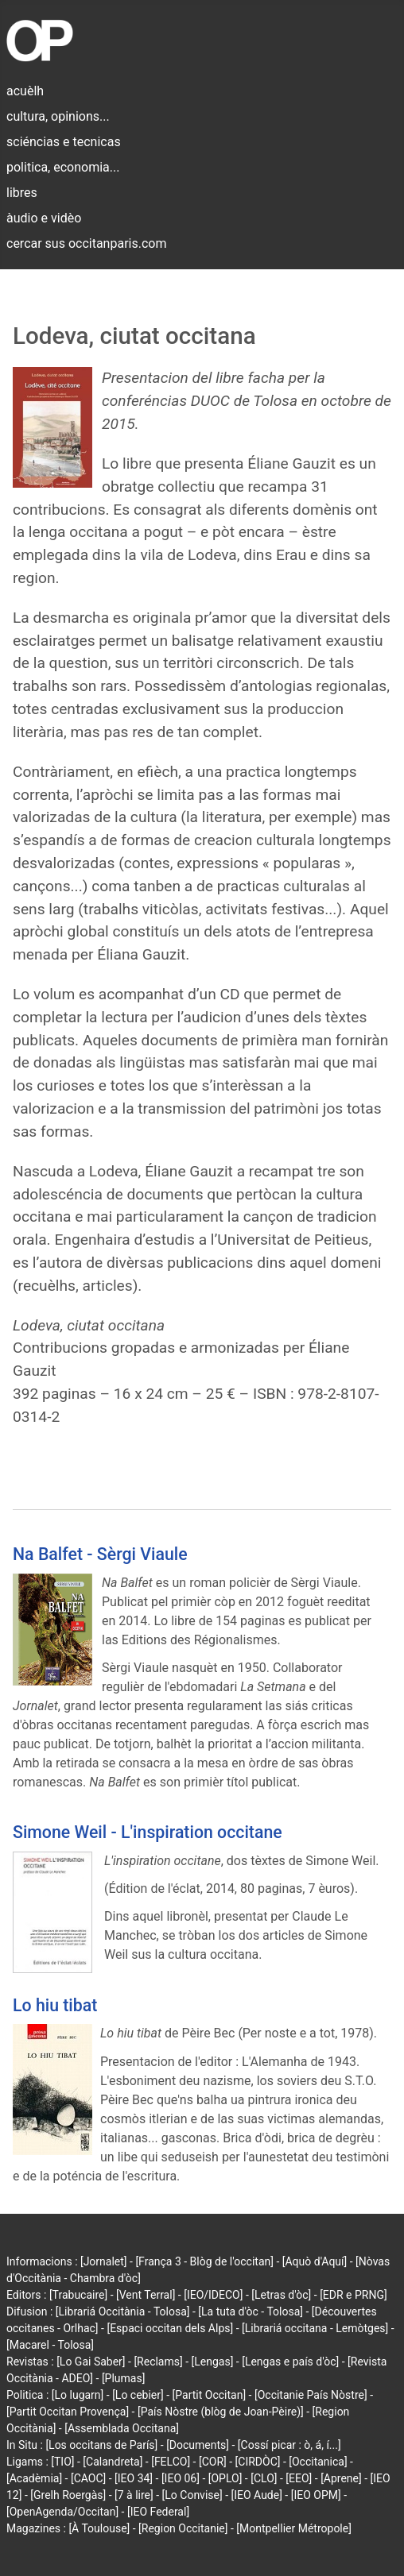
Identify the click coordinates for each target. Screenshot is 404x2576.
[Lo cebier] (138, 2395)
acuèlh (25, 90)
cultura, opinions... (58, 116)
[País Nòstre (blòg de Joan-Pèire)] (221, 2411)
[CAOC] (88, 2478)
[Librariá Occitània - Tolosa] (123, 2311)
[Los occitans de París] (101, 2445)
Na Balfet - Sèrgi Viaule (100, 1554)
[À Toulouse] (99, 2528)
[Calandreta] (112, 2461)
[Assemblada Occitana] (121, 2428)
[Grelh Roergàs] (68, 2495)
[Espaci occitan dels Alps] (170, 2328)
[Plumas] (124, 2378)
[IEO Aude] (256, 2495)
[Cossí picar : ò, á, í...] (289, 2445)
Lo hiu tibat (55, 2005)
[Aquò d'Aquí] (314, 2261)
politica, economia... (62, 167)
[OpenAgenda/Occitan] (62, 2511)
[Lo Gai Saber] (90, 2361)
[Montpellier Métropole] (294, 2528)
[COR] (213, 2461)
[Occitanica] (318, 2461)
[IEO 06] (180, 2478)
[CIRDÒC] (258, 2461)
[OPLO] (225, 2478)
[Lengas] (213, 2361)
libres (21, 192)
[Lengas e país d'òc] (290, 2361)
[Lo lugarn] (78, 2395)
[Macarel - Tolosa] (50, 2344)
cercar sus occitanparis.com (86, 243)
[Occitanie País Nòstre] (310, 2395)
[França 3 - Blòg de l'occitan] (204, 2261)
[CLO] (264, 2478)
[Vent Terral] (145, 2294)
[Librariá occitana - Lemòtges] (315, 2328)
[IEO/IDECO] (213, 2294)
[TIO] (62, 2461)
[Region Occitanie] (182, 2528)
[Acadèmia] (34, 2478)
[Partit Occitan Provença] (67, 2411)
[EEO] (299, 2478)
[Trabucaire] (78, 2294)
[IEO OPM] (316, 2495)
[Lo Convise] (192, 2495)
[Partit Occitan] (210, 2395)
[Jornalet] (103, 2261)
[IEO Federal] (158, 2511)
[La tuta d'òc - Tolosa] (250, 2311)
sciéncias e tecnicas (63, 141)
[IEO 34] (134, 2478)
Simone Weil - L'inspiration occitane (147, 1832)
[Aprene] (341, 2478)
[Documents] (197, 2445)
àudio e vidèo (43, 218)
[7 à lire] (134, 2495)
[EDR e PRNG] (353, 2294)
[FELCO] (170, 2461)
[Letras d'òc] (281, 2294)
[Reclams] (158, 2361)
